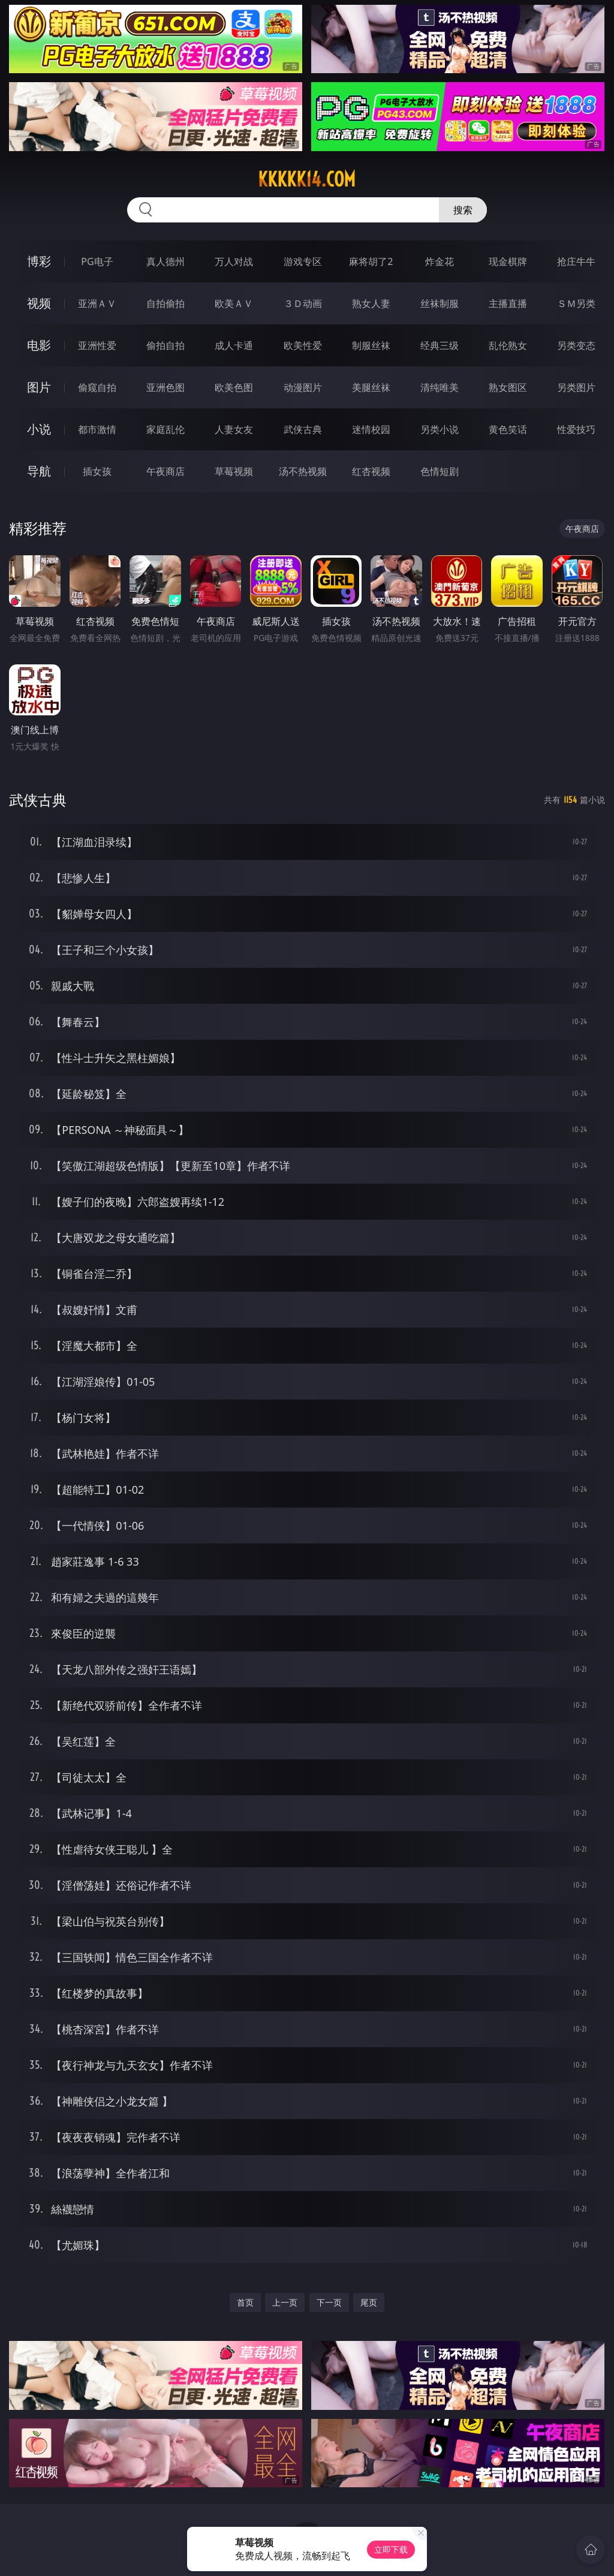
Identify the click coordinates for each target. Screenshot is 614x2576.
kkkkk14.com (307, 179)
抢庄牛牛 (576, 261)
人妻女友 (234, 429)
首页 (245, 2302)
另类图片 (576, 387)
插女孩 (97, 471)
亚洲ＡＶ (97, 303)
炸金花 (439, 261)
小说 (39, 429)
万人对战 (234, 261)
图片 (39, 387)
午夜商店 (165, 471)
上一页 (284, 2302)
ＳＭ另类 (576, 303)
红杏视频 (371, 471)
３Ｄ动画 (303, 303)
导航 (39, 471)
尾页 (368, 2302)
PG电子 (97, 261)
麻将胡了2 (371, 261)
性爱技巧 (576, 429)
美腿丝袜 (371, 387)
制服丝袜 (371, 345)
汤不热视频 (303, 471)
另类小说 (439, 429)
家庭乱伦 (165, 429)
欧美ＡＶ (234, 303)
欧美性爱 (303, 345)
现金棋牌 (508, 261)
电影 (39, 345)
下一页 (329, 2302)
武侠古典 (303, 429)
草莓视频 (234, 471)
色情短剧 (439, 471)
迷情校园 (371, 429)
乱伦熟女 (508, 345)
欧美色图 (234, 387)
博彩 (39, 261)
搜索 (462, 209)
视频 (39, 303)
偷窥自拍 (97, 387)
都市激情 (97, 429)
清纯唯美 (439, 387)
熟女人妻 (371, 303)
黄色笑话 (508, 429)
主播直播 (508, 303)
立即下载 (391, 2549)
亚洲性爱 (97, 345)
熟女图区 (508, 387)
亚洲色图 (165, 387)
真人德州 (165, 261)
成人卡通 (234, 345)
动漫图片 (303, 387)
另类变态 (576, 345)
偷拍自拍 (165, 345)
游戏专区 (303, 261)
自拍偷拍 (165, 303)
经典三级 (439, 345)
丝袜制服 (439, 303)
